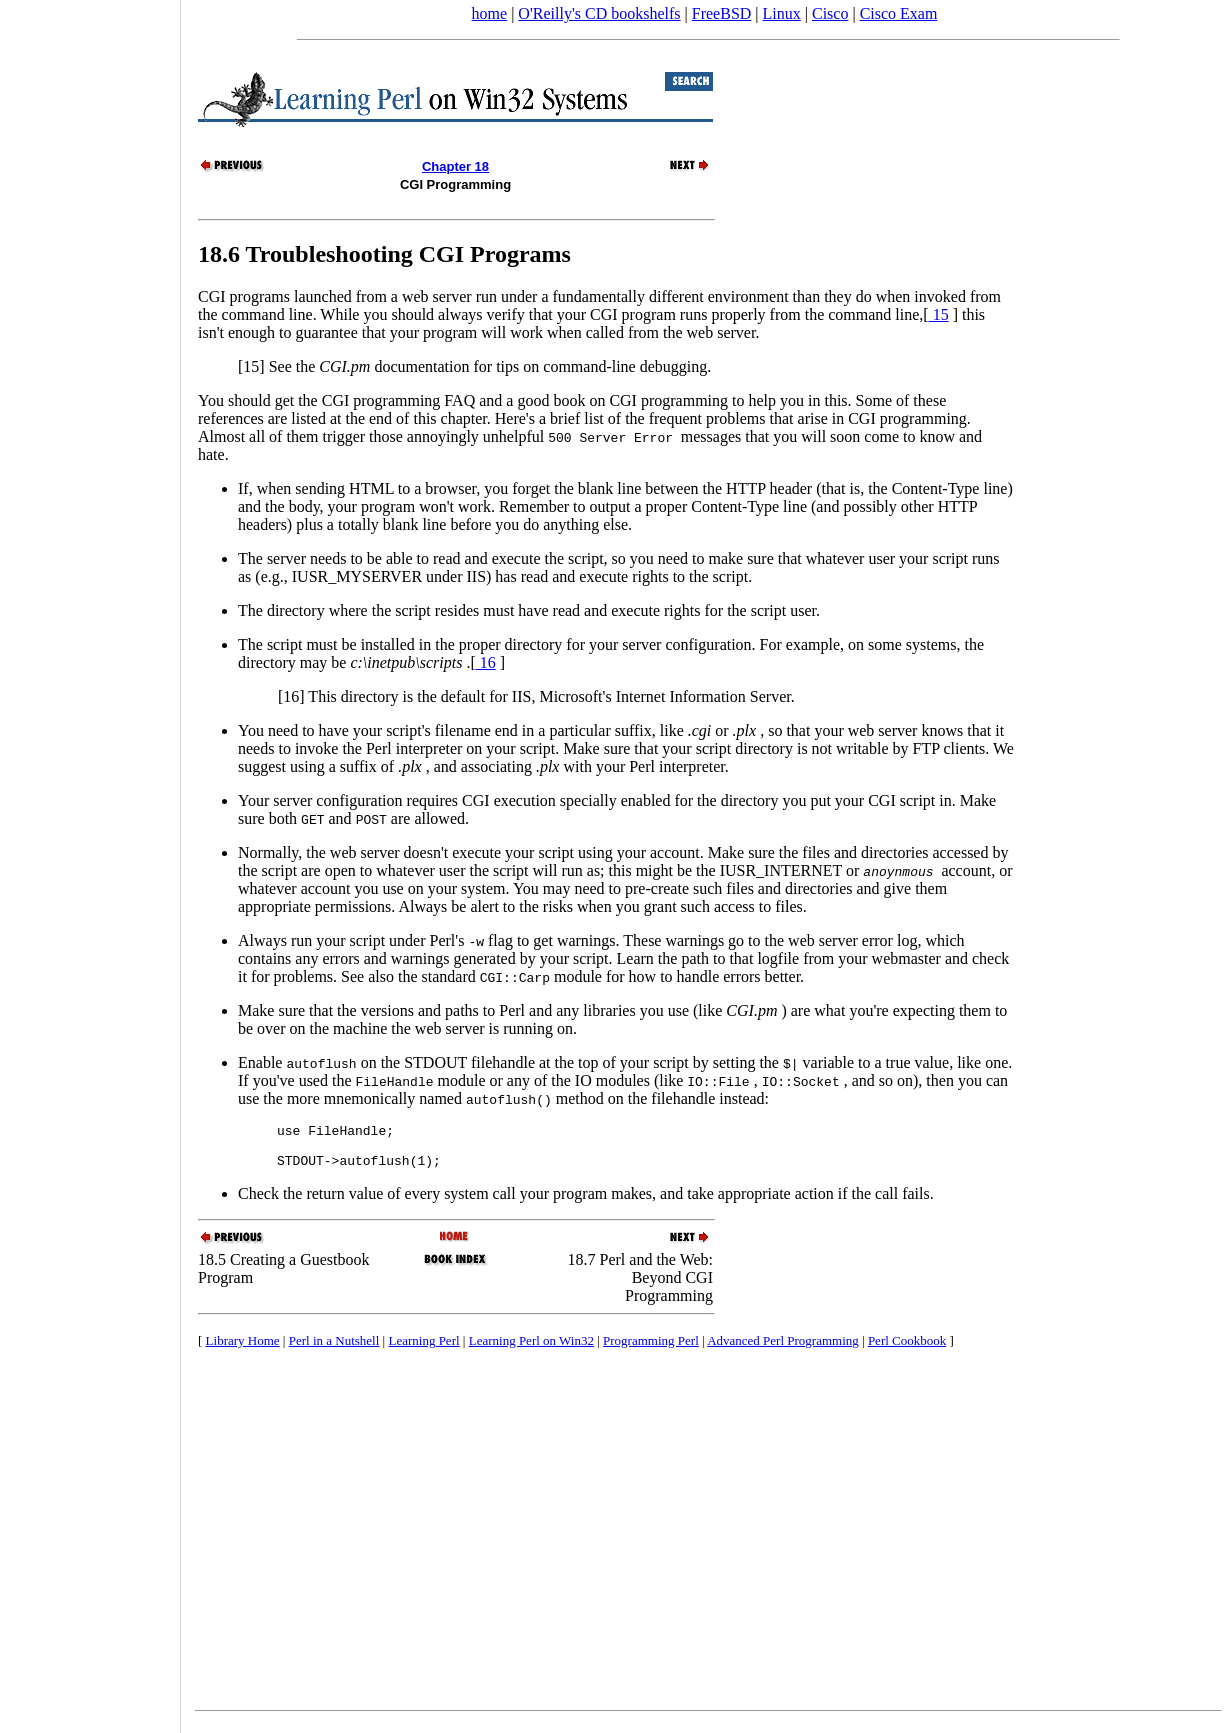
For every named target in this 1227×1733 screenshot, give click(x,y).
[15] (251, 366)
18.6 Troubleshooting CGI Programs (384, 254)
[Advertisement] (90, 860)
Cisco (830, 13)
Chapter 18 (455, 166)
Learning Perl (423, 1349)
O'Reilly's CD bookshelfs (599, 13)
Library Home (243, 1349)
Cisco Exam (899, 13)
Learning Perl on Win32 (531, 1349)
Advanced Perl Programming (783, 1349)
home (490, 13)
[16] (291, 696)
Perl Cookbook (907, 1349)
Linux (782, 13)
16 (486, 662)
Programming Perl (651, 1349)
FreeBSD (722, 13)
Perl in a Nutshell (334, 1349)
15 (939, 314)
